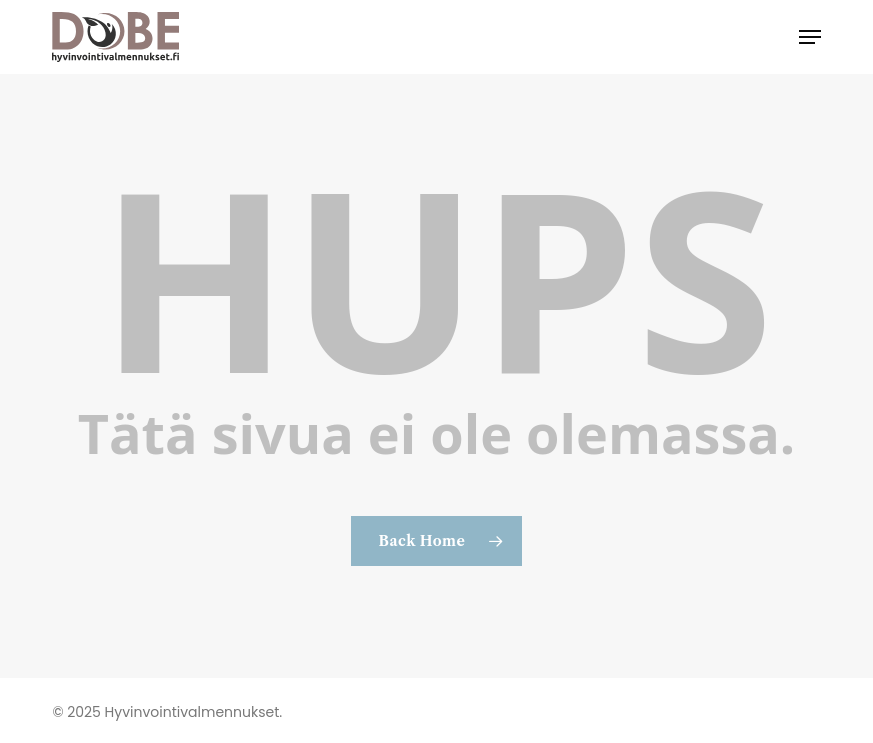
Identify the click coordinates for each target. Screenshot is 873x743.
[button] (810, 37)
